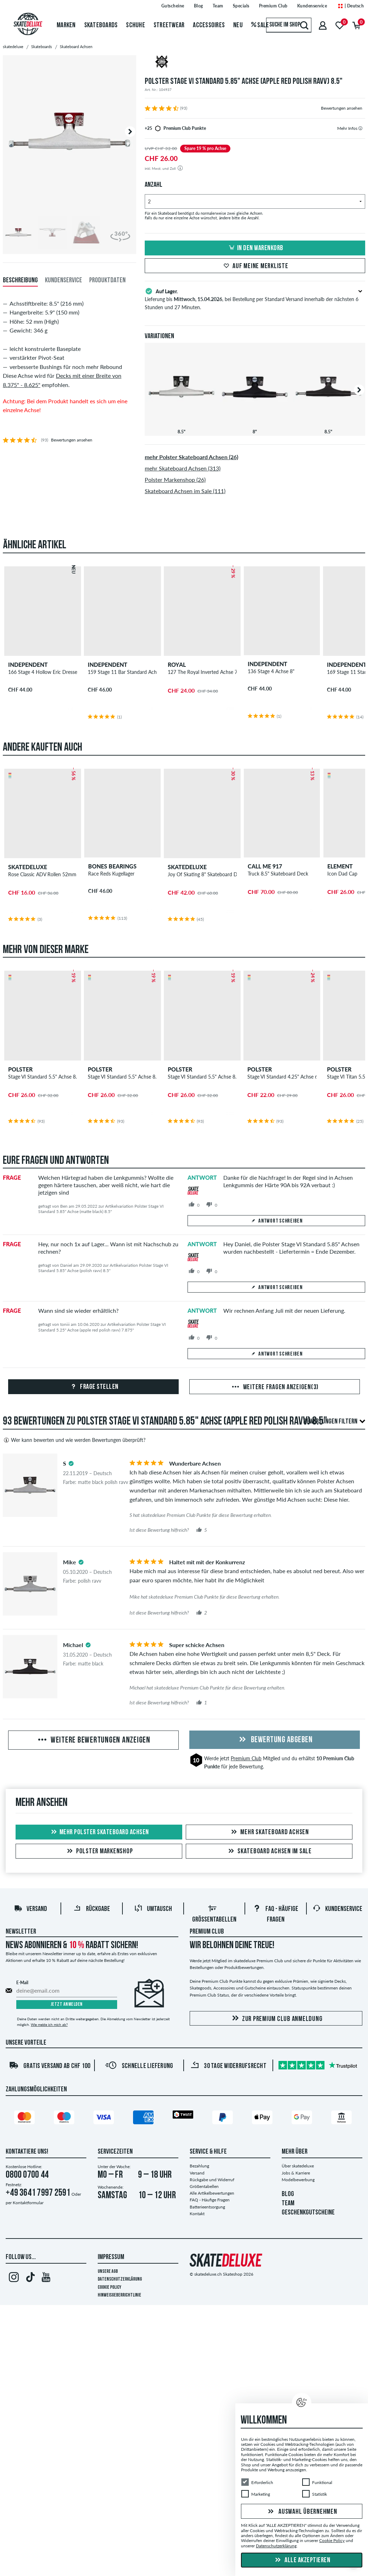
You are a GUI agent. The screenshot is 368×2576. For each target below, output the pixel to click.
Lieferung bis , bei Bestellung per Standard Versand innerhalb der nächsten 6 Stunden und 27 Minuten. (255, 298)
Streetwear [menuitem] (169, 25)
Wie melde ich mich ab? (49, 2024)
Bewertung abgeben (274, 1740)
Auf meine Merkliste (255, 266)
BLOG (288, 2194)
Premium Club (246, 1758)
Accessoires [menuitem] (209, 25)
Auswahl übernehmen (301, 2512)
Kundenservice (337, 1909)
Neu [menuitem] (238, 25)
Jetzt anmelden (67, 2004)
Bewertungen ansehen (341, 108)
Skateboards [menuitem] (101, 25)
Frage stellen (94, 1387)
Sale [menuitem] (260, 25)
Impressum (111, 2257)
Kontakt (197, 2213)
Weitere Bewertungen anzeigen (93, 1740)
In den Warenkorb (255, 248)
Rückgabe (91, 1909)
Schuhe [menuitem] (135, 25)
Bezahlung (199, 2165)
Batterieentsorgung (207, 2207)
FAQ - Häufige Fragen (210, 2199)
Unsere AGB (108, 2271)
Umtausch (153, 1909)
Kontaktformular (28, 2202)
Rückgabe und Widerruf (212, 2179)
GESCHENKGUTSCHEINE (308, 2212)
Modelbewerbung (298, 2179)
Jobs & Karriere (296, 2173)
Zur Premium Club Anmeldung (276, 2019)
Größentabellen (204, 2186)
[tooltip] (360, 128)
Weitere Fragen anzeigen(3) (274, 1387)
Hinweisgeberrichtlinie (119, 2295)
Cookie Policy (109, 2287)
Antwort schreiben (276, 1221)
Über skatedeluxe (298, 2165)
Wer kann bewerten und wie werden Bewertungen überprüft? (74, 1440)
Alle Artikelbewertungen (212, 2193)
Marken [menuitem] (66, 25)
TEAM (288, 2203)
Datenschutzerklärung (120, 2279)
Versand (30, 1909)
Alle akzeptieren (301, 2560)
